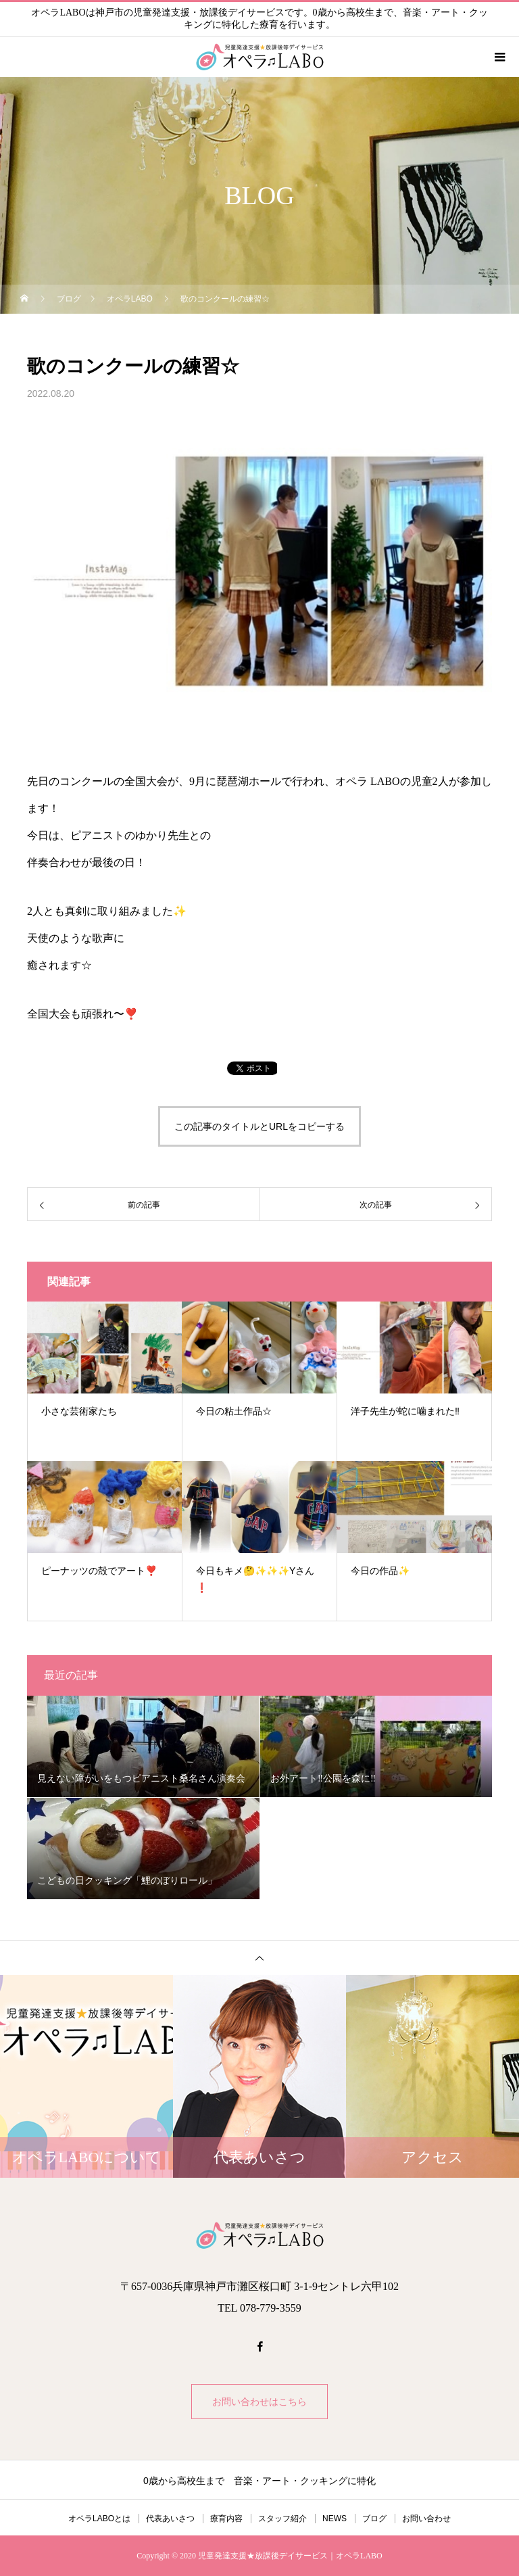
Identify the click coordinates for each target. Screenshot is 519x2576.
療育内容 (226, 2518)
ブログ (374, 2518)
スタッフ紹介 (282, 2518)
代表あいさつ (170, 2518)
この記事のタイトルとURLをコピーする (259, 1126)
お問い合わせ (426, 2518)
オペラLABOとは (99, 2518)
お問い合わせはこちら (259, 2401)
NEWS (334, 2518)
